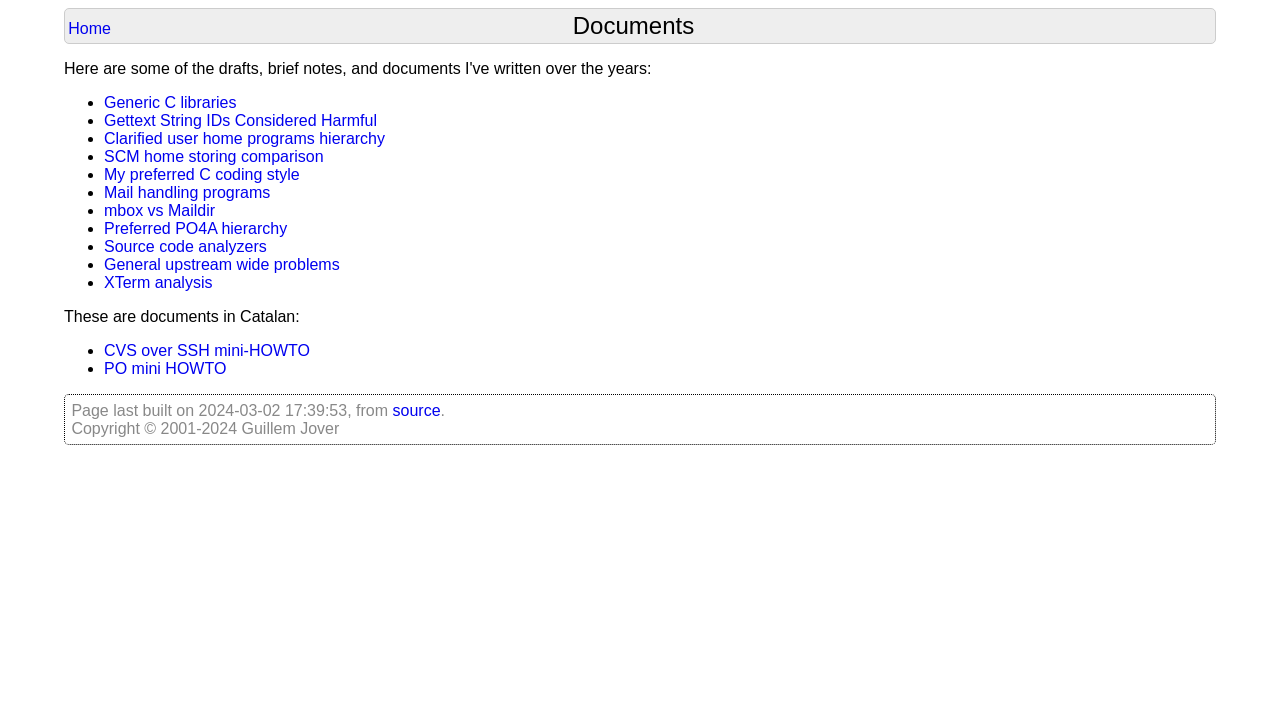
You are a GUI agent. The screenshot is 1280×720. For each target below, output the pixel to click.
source (417, 410)
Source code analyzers (185, 246)
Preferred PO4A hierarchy (195, 228)
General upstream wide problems (222, 264)
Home (89, 28)
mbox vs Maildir (159, 210)
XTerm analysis (158, 282)
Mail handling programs (187, 192)
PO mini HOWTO (165, 368)
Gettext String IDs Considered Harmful (240, 120)
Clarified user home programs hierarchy (244, 138)
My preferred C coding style (202, 174)
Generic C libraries (170, 102)
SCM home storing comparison (214, 156)
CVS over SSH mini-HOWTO (207, 350)
